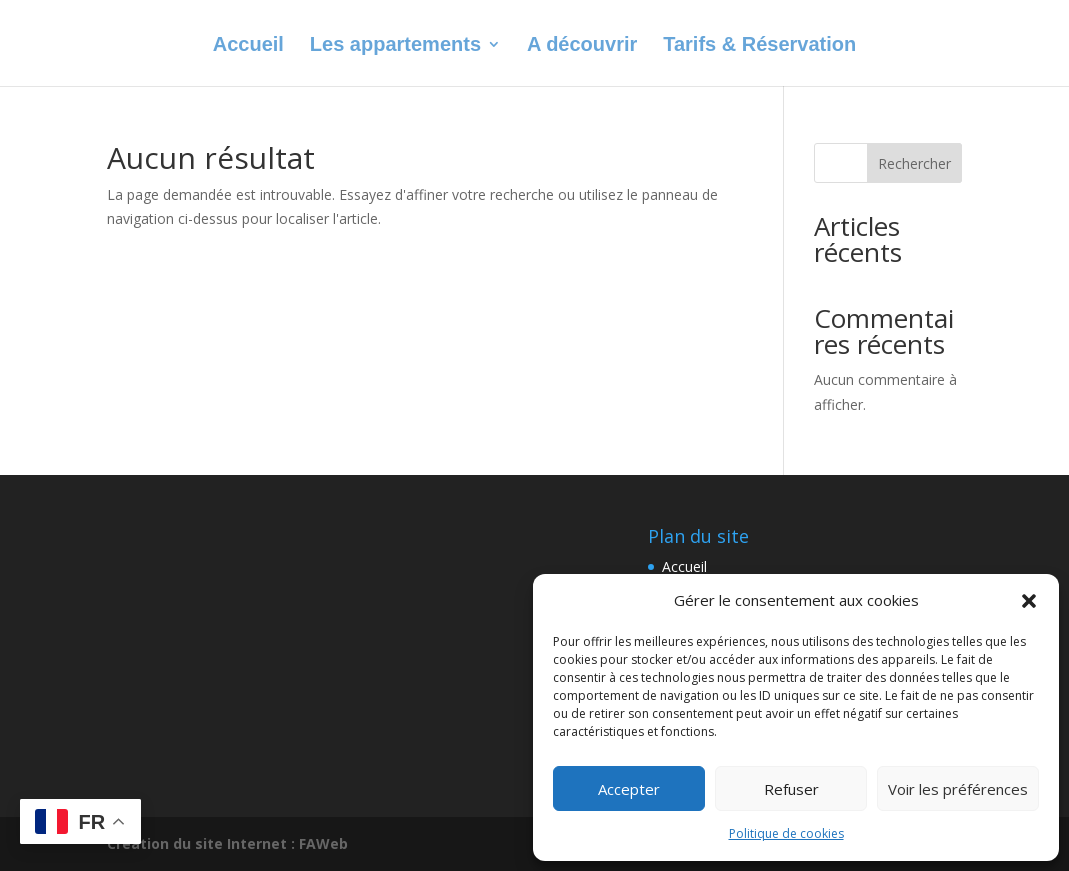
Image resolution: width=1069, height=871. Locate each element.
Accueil (248, 46)
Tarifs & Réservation (759, 46)
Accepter (629, 789)
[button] (1029, 601)
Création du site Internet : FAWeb (227, 843)
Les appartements (395, 46)
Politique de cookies (786, 833)
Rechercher (914, 163)
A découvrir (582, 46)
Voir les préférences (958, 789)
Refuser (791, 789)
